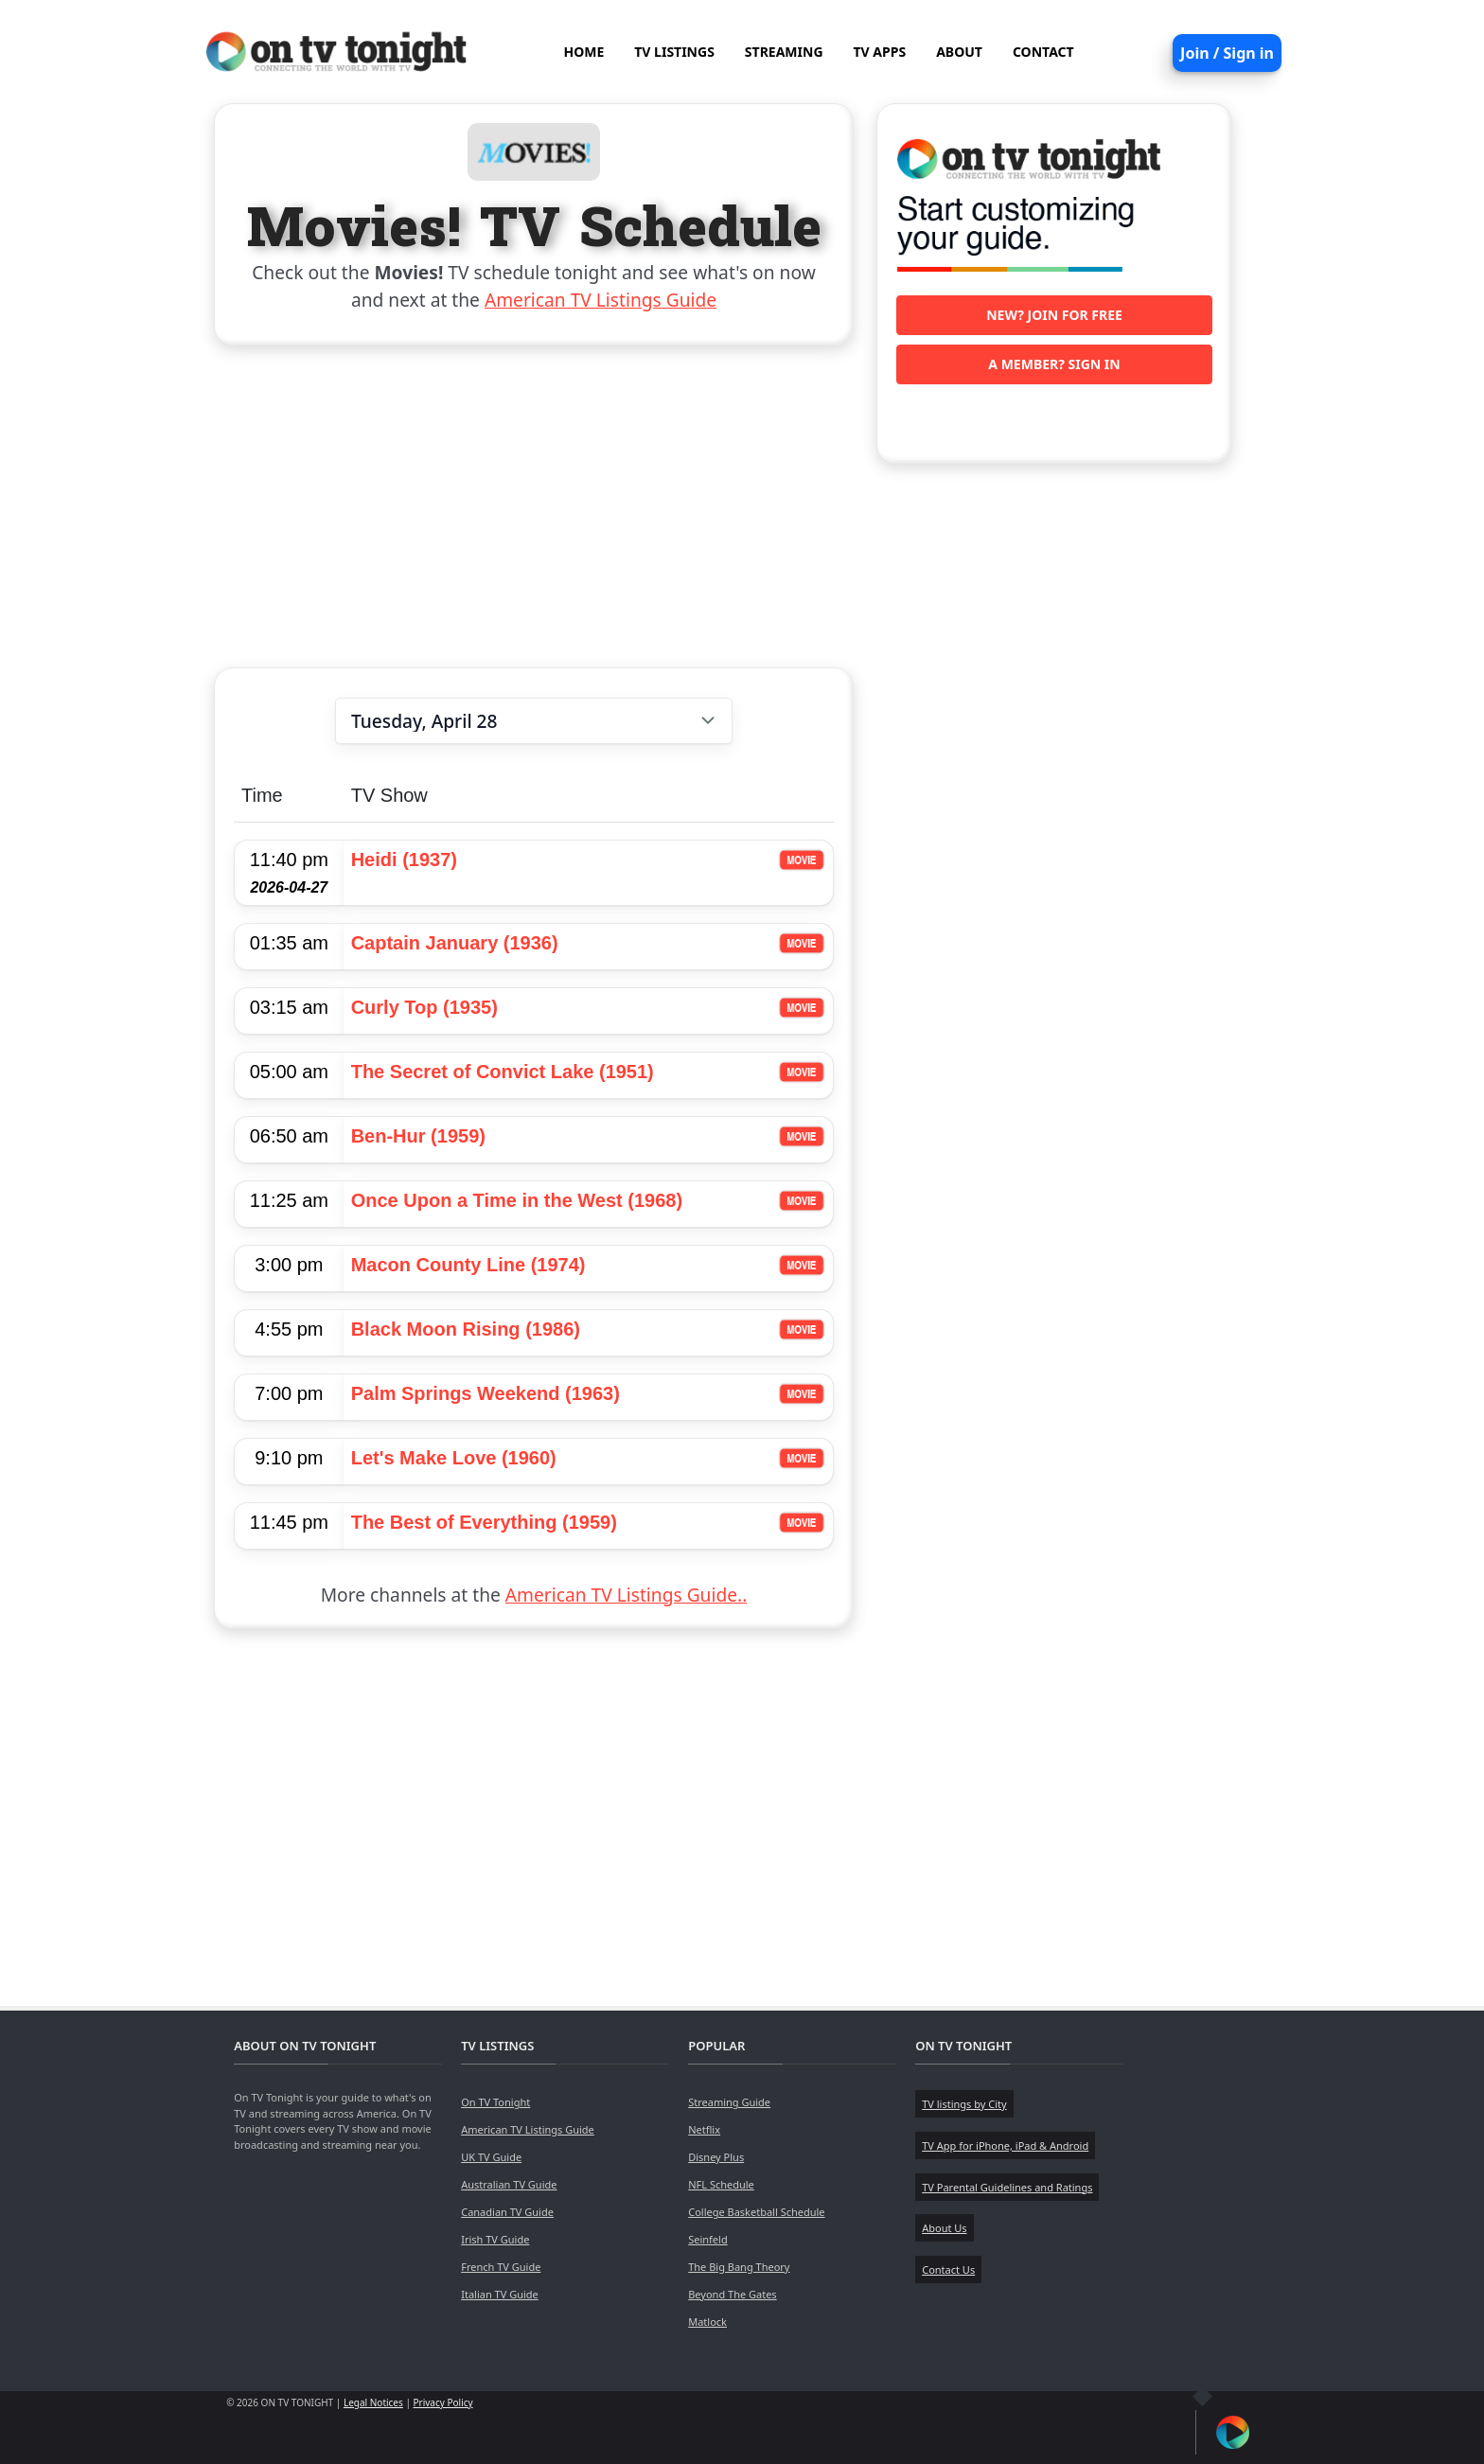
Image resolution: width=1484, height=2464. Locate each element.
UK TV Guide (491, 2157)
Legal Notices (373, 2402)
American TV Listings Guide (600, 299)
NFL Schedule (721, 2184)
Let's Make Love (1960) (453, 1457)
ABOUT (959, 52)
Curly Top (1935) (424, 1007)
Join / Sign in (1227, 53)
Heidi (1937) (404, 859)
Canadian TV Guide (507, 2212)
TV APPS (880, 52)
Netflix (704, 2129)
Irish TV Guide (495, 2239)
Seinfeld (707, 2239)
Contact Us (948, 2269)
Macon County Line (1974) (468, 1264)
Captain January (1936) (454, 942)
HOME (583, 52)
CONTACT (1043, 52)
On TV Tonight (495, 2102)
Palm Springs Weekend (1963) (485, 1393)
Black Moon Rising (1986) (465, 1329)
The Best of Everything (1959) (484, 1522)
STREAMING (784, 52)
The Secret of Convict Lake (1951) (502, 1071)
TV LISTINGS (674, 52)
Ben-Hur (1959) (418, 1136)
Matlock (707, 2321)
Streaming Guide (729, 2102)
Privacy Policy (443, 2402)
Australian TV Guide (508, 2184)
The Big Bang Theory (738, 2267)
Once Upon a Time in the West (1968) (516, 1200)
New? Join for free (1054, 315)
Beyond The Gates (732, 2294)
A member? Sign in (1054, 364)
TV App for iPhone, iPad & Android (1005, 2145)
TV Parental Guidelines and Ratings (1007, 2187)
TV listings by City (964, 2104)
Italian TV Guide (500, 2294)
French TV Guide (500, 2267)
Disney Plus (716, 2157)
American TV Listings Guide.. (626, 1594)
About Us (944, 2228)
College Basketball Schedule (756, 2212)
